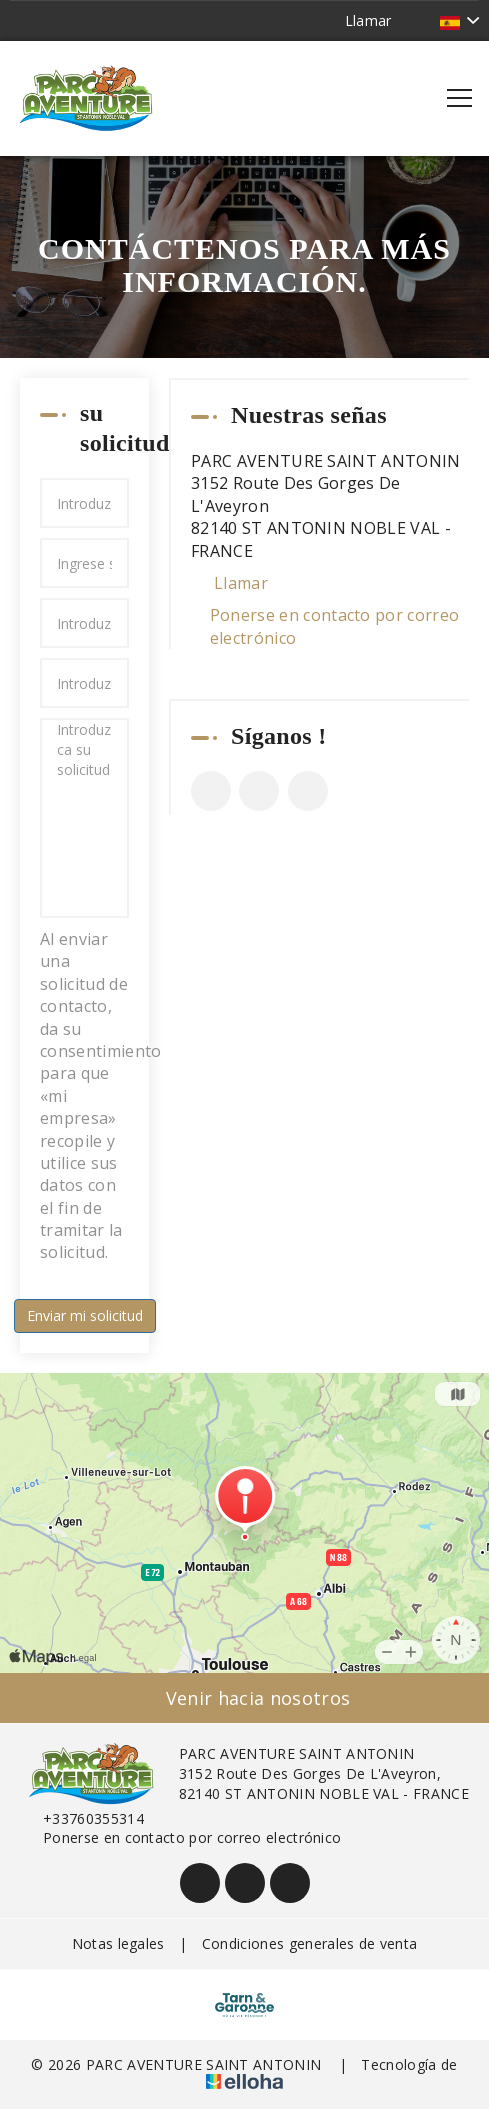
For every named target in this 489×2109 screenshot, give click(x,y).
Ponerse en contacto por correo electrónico (335, 626)
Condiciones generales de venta (310, 1943)
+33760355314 (82, 1818)
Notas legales (118, 1943)
